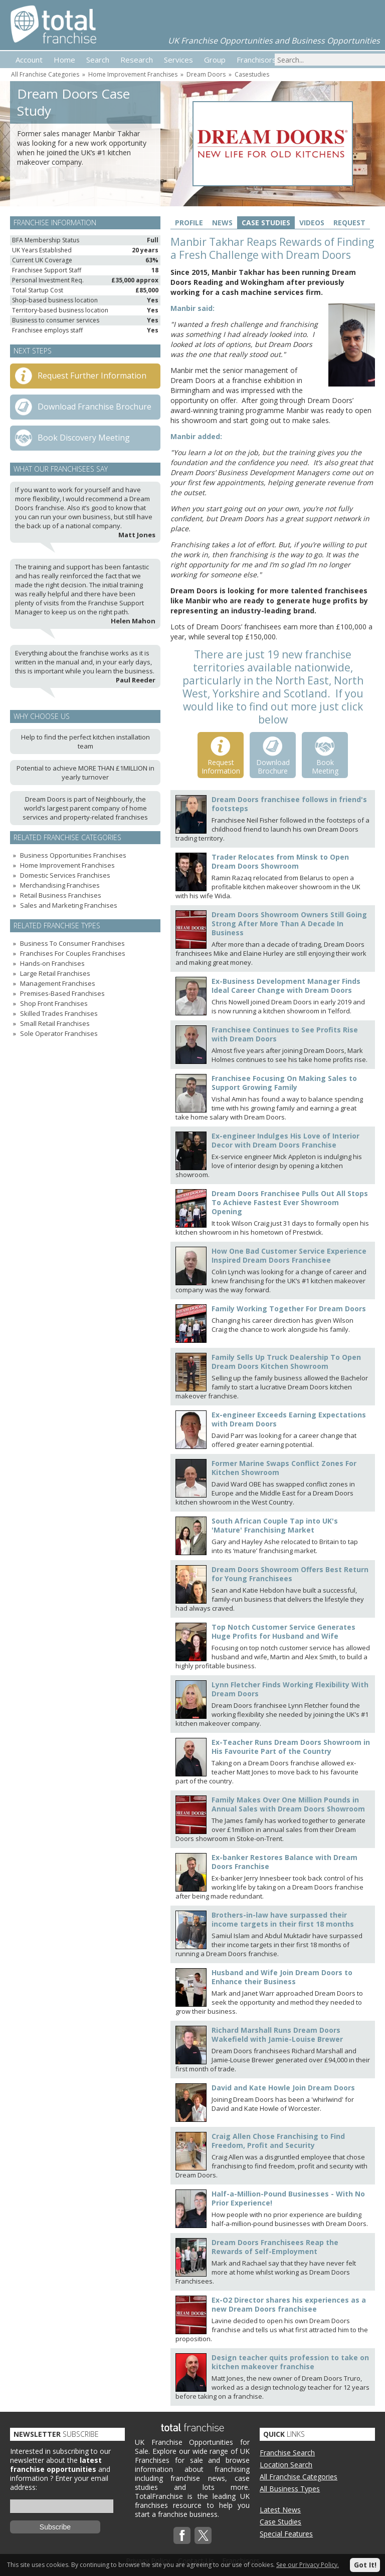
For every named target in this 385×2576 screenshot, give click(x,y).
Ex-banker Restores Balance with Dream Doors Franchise (284, 1862)
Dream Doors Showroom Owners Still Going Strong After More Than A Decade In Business (289, 923)
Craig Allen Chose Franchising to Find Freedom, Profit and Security (278, 2140)
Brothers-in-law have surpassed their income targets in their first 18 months (283, 1919)
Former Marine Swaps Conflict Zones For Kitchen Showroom (284, 1467)
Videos (311, 222)
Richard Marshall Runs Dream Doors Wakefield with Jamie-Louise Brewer (277, 2034)
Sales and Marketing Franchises (68, 905)
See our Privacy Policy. (307, 2564)
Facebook (181, 2535)
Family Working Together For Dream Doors (289, 1308)
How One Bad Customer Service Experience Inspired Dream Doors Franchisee (289, 1255)
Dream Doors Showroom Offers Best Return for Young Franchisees (290, 1574)
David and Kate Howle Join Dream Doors (283, 2087)
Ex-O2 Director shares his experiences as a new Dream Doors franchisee (289, 2304)
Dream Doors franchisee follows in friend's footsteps (289, 804)
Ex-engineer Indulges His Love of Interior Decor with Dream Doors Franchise (285, 1140)
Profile (189, 222)
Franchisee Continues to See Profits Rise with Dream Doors (285, 1034)
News (222, 222)
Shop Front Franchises (54, 1003)
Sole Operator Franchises (59, 1033)
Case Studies (266, 222)
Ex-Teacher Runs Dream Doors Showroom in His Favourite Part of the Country (291, 1746)
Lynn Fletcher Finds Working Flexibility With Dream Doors (290, 1689)
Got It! (365, 2564)
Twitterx (203, 2535)
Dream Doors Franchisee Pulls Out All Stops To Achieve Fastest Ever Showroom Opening (290, 1202)
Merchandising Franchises (60, 885)
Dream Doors (206, 74)
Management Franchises (57, 983)
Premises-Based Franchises (62, 993)
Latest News (280, 2509)
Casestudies (252, 74)
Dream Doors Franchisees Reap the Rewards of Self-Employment (275, 2247)
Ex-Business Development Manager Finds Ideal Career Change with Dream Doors (286, 985)
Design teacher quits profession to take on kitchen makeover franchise (290, 2362)
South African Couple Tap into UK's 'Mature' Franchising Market (275, 1525)
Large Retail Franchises (55, 973)
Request (349, 222)
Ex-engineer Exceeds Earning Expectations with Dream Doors (289, 1419)
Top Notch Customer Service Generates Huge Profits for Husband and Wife (283, 1631)
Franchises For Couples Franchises (72, 953)
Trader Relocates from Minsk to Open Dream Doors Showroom (280, 861)
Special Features (286, 2533)
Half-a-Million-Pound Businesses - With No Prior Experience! (288, 2198)
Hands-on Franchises (52, 963)
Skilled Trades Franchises (59, 1013)
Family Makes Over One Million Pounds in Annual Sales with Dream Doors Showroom (288, 1804)
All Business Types (290, 2488)
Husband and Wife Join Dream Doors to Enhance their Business (282, 1977)
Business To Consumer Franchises (72, 943)
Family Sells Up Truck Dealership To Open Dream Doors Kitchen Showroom (286, 1361)
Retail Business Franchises (60, 895)
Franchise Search (287, 2452)
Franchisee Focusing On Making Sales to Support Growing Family (284, 1082)
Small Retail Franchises (55, 1023)
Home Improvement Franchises (132, 74)
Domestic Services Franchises (65, 875)
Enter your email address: (59, 2482)
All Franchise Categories (45, 74)
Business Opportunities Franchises (73, 855)
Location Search (286, 2464)
